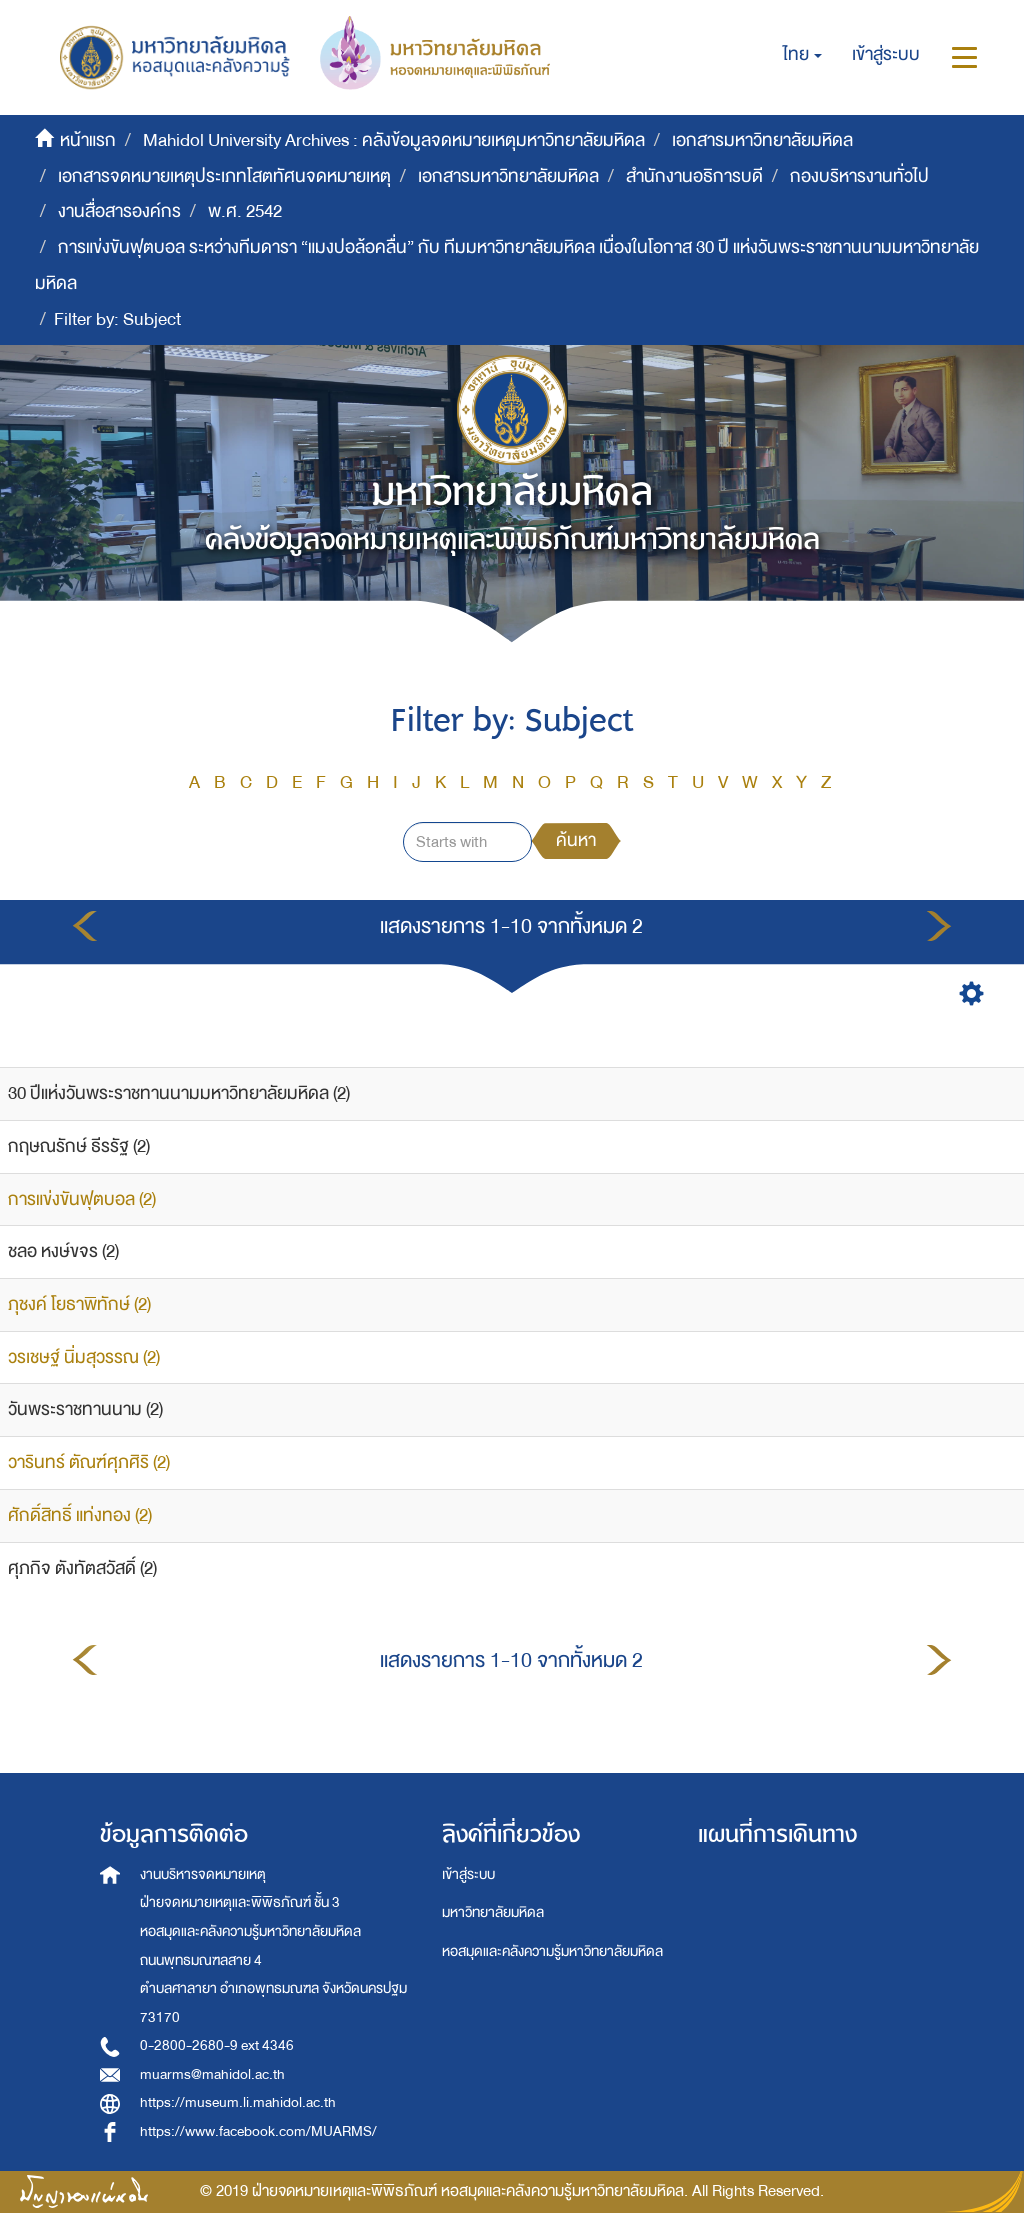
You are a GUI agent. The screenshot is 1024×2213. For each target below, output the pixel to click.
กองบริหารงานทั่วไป (859, 176)
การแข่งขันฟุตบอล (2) (82, 1199)
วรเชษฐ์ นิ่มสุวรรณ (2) (84, 1357)
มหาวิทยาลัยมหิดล (493, 1912)
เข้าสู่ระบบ (468, 1874)
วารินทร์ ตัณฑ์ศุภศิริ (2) (89, 1462)
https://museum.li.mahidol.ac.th (238, 2102)
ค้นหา (576, 840)
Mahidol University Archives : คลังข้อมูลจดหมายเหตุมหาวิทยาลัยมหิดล (394, 140)
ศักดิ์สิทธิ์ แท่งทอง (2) (80, 1515)
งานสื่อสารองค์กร (119, 211)
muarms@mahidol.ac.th (212, 2074)
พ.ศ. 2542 (245, 211)
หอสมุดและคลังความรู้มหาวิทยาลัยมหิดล (552, 1951)
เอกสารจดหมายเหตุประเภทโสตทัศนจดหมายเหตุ (224, 176)
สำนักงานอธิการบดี (694, 176)
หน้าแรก (88, 140)
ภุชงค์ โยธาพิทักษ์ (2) (79, 1304)
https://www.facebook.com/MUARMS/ (258, 2131)
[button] (802, 55)
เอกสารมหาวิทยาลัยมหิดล (762, 140)
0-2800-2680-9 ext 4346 (217, 2045)
